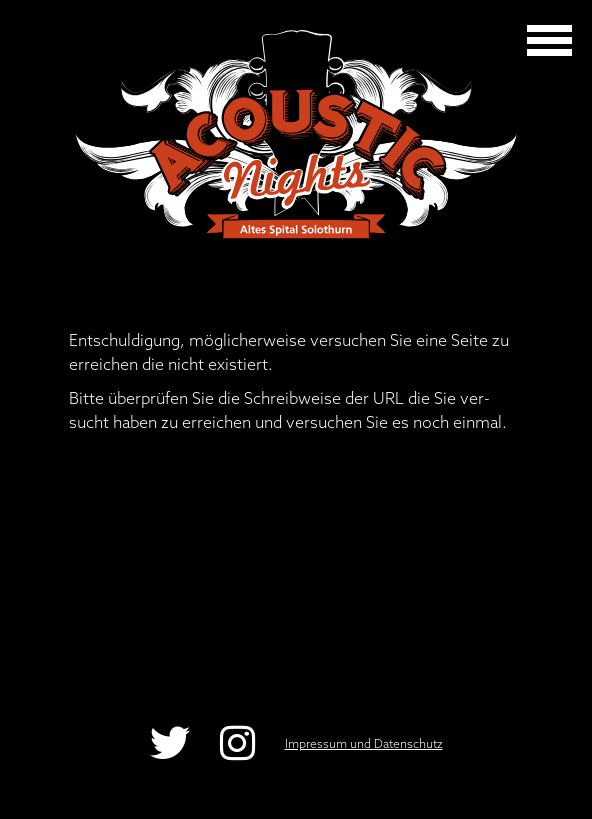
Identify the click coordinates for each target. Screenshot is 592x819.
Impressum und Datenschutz (364, 743)
